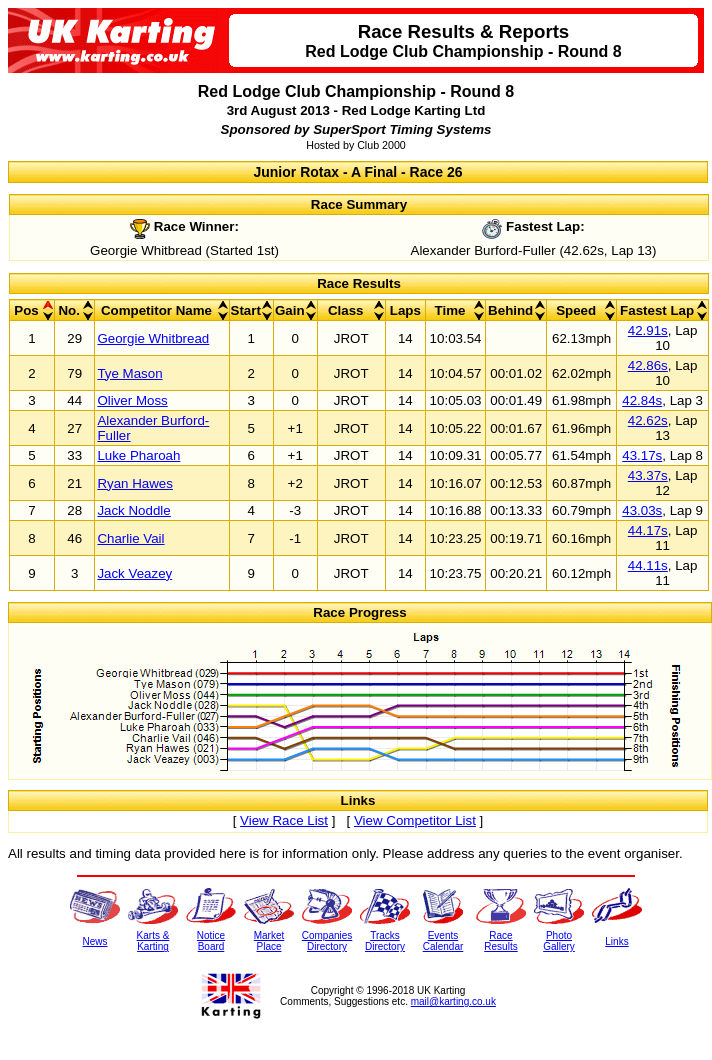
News (94, 941)
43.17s (642, 455)
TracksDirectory (385, 941)
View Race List (284, 820)
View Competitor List (415, 820)
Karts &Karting (153, 941)
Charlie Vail (130, 538)
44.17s (648, 530)
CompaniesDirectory (327, 941)
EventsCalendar (443, 941)
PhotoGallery (559, 941)
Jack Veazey (134, 573)
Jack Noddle (133, 510)
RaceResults (500, 941)
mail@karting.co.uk (453, 1001)
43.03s (642, 510)
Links (616, 941)
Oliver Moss (132, 400)
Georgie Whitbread (153, 338)
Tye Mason (129, 373)
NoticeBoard (211, 941)
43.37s (648, 475)
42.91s (648, 330)
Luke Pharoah (138, 455)
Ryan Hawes (135, 483)
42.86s (648, 365)
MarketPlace (269, 941)
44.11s (648, 565)
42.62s (648, 420)
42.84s (642, 400)
